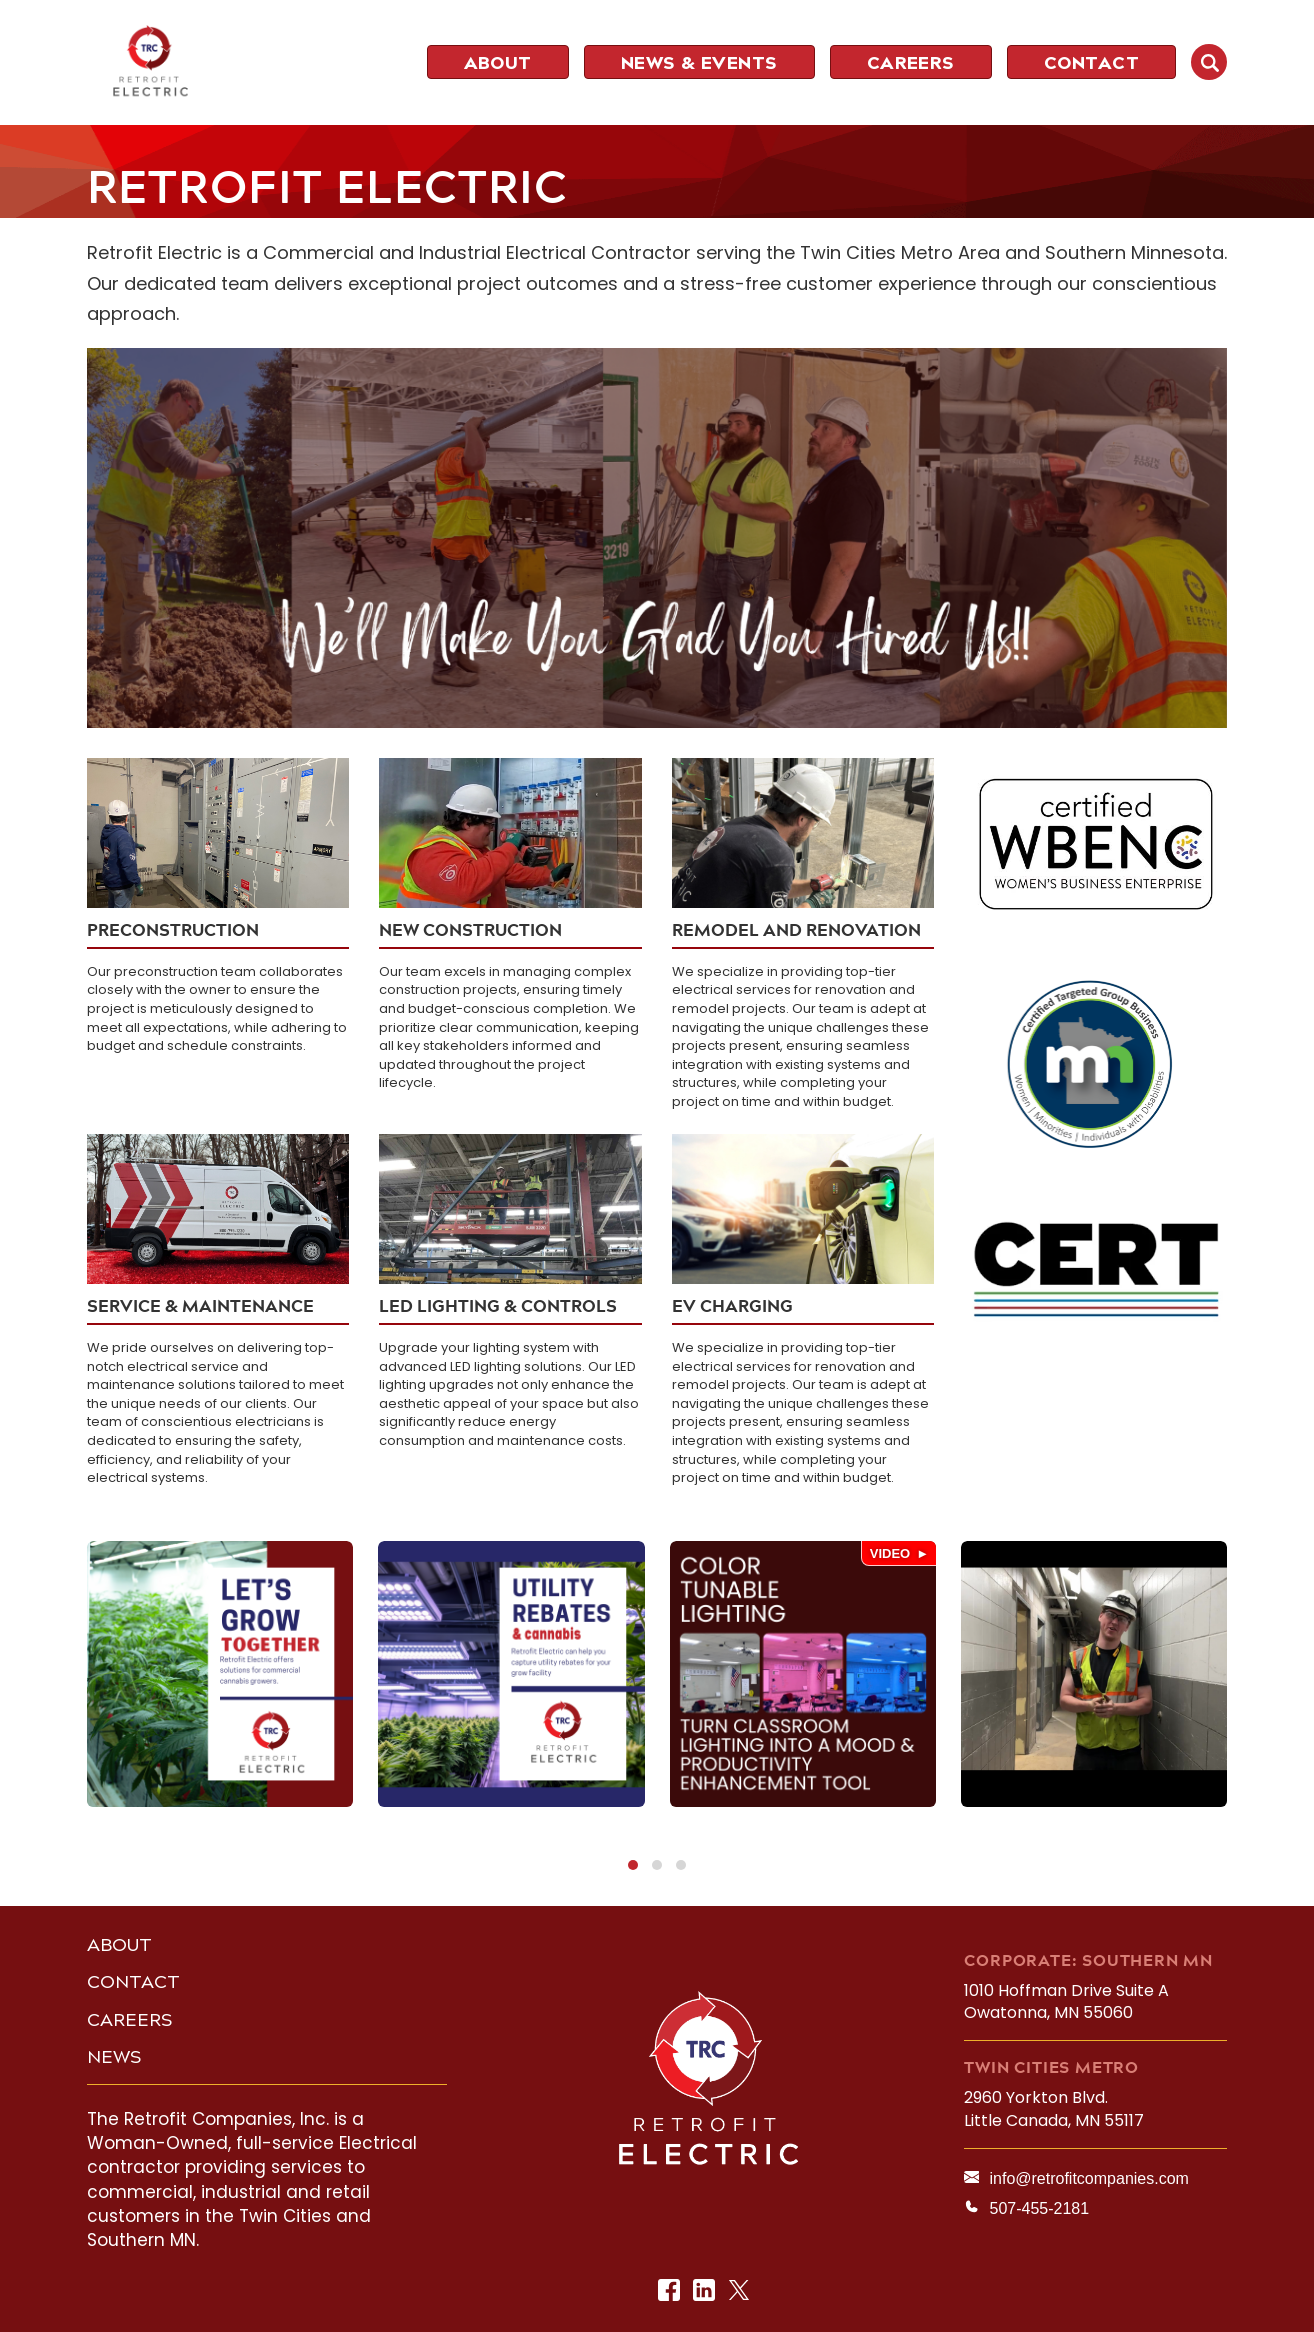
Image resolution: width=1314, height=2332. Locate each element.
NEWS (114, 2057)
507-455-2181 (1039, 2208)
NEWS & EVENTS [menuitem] (699, 63)
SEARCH (1209, 62)
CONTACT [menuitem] (1091, 63)
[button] (633, 1865)
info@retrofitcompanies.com (1088, 2178)
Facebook (670, 2291)
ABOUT (119, 1945)
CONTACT (133, 1982)
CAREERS (130, 2020)
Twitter (740, 2291)
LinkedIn (705, 2291)
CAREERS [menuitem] (911, 63)
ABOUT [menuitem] (498, 63)
